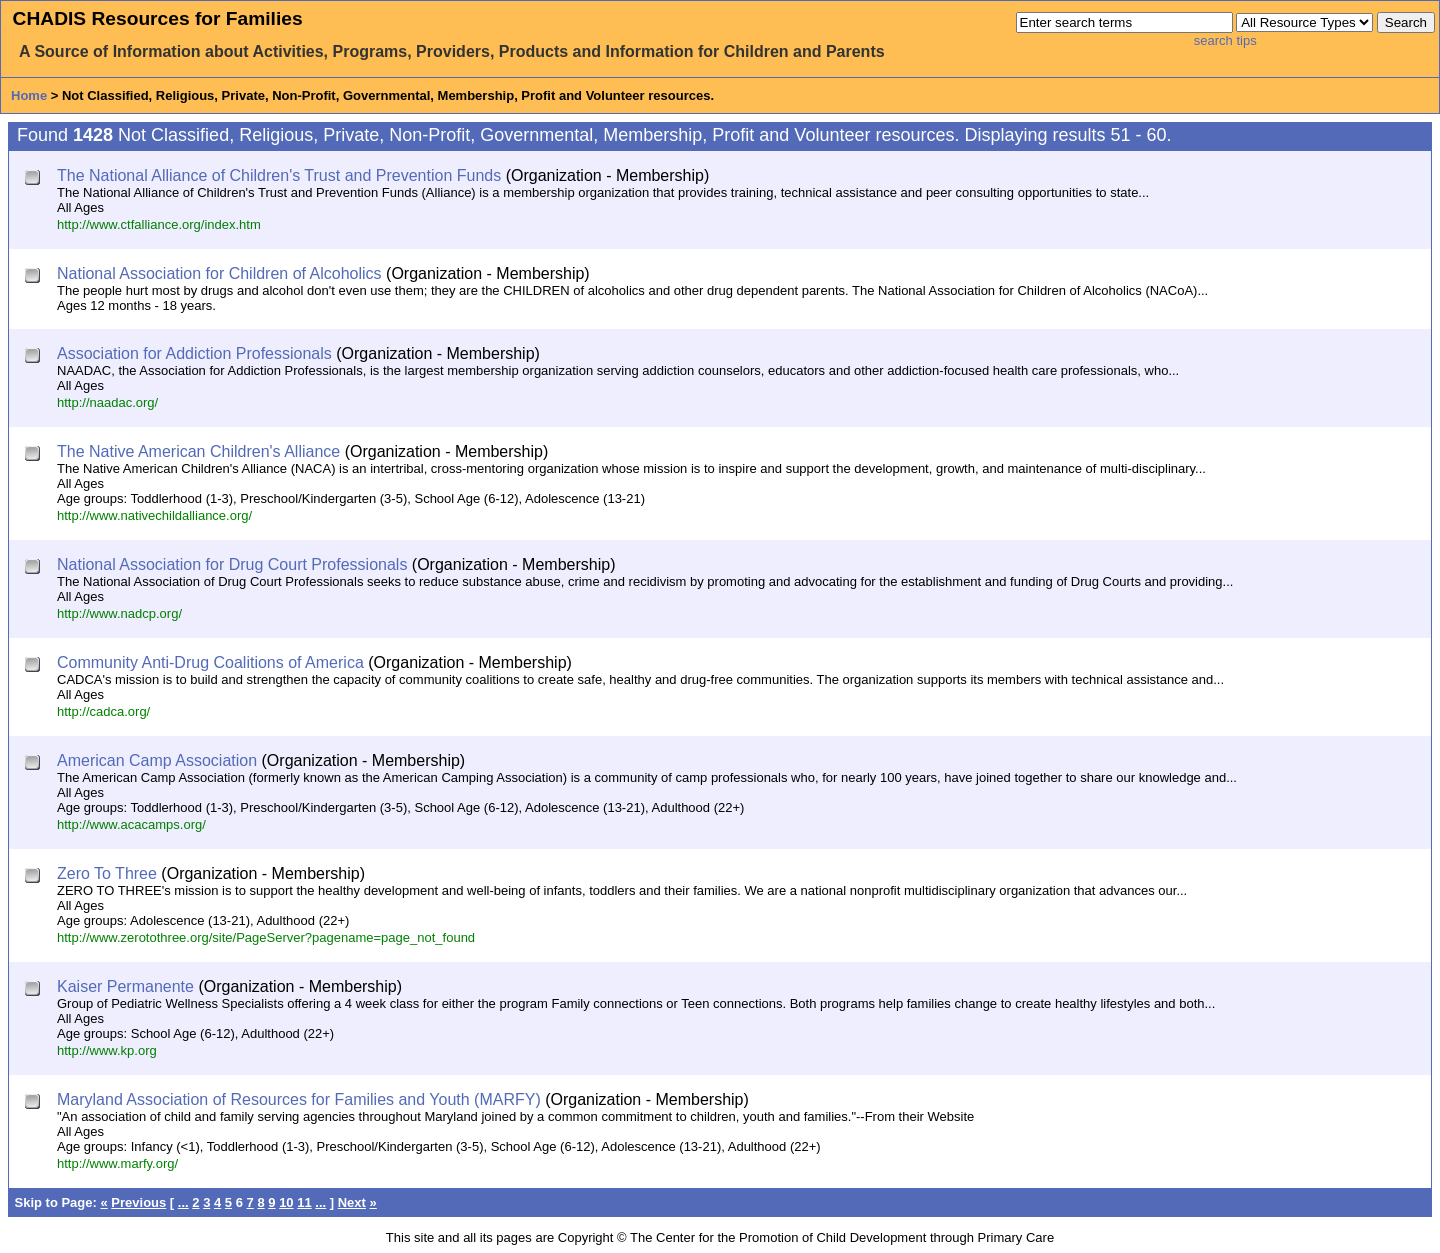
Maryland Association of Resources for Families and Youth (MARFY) (299, 1099)
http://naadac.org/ (107, 402)
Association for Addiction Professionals (194, 353)
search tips (1225, 40)
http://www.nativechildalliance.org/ (154, 515)
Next (352, 1202)
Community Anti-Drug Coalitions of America (210, 662)
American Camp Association (157, 760)
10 (286, 1202)
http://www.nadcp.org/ (119, 613)
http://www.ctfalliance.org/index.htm (159, 224)
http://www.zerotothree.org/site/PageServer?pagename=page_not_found (266, 937)
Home (29, 95)
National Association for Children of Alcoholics (219, 273)
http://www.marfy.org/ (117, 1163)
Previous (138, 1202)
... (183, 1202)
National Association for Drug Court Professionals (232, 564)
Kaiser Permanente (125, 986)
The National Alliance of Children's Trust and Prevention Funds (279, 175)
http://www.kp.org (107, 1050)
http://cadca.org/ (103, 711)
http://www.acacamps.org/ (131, 824)
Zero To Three (107, 873)
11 (304, 1202)
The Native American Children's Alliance (198, 451)
